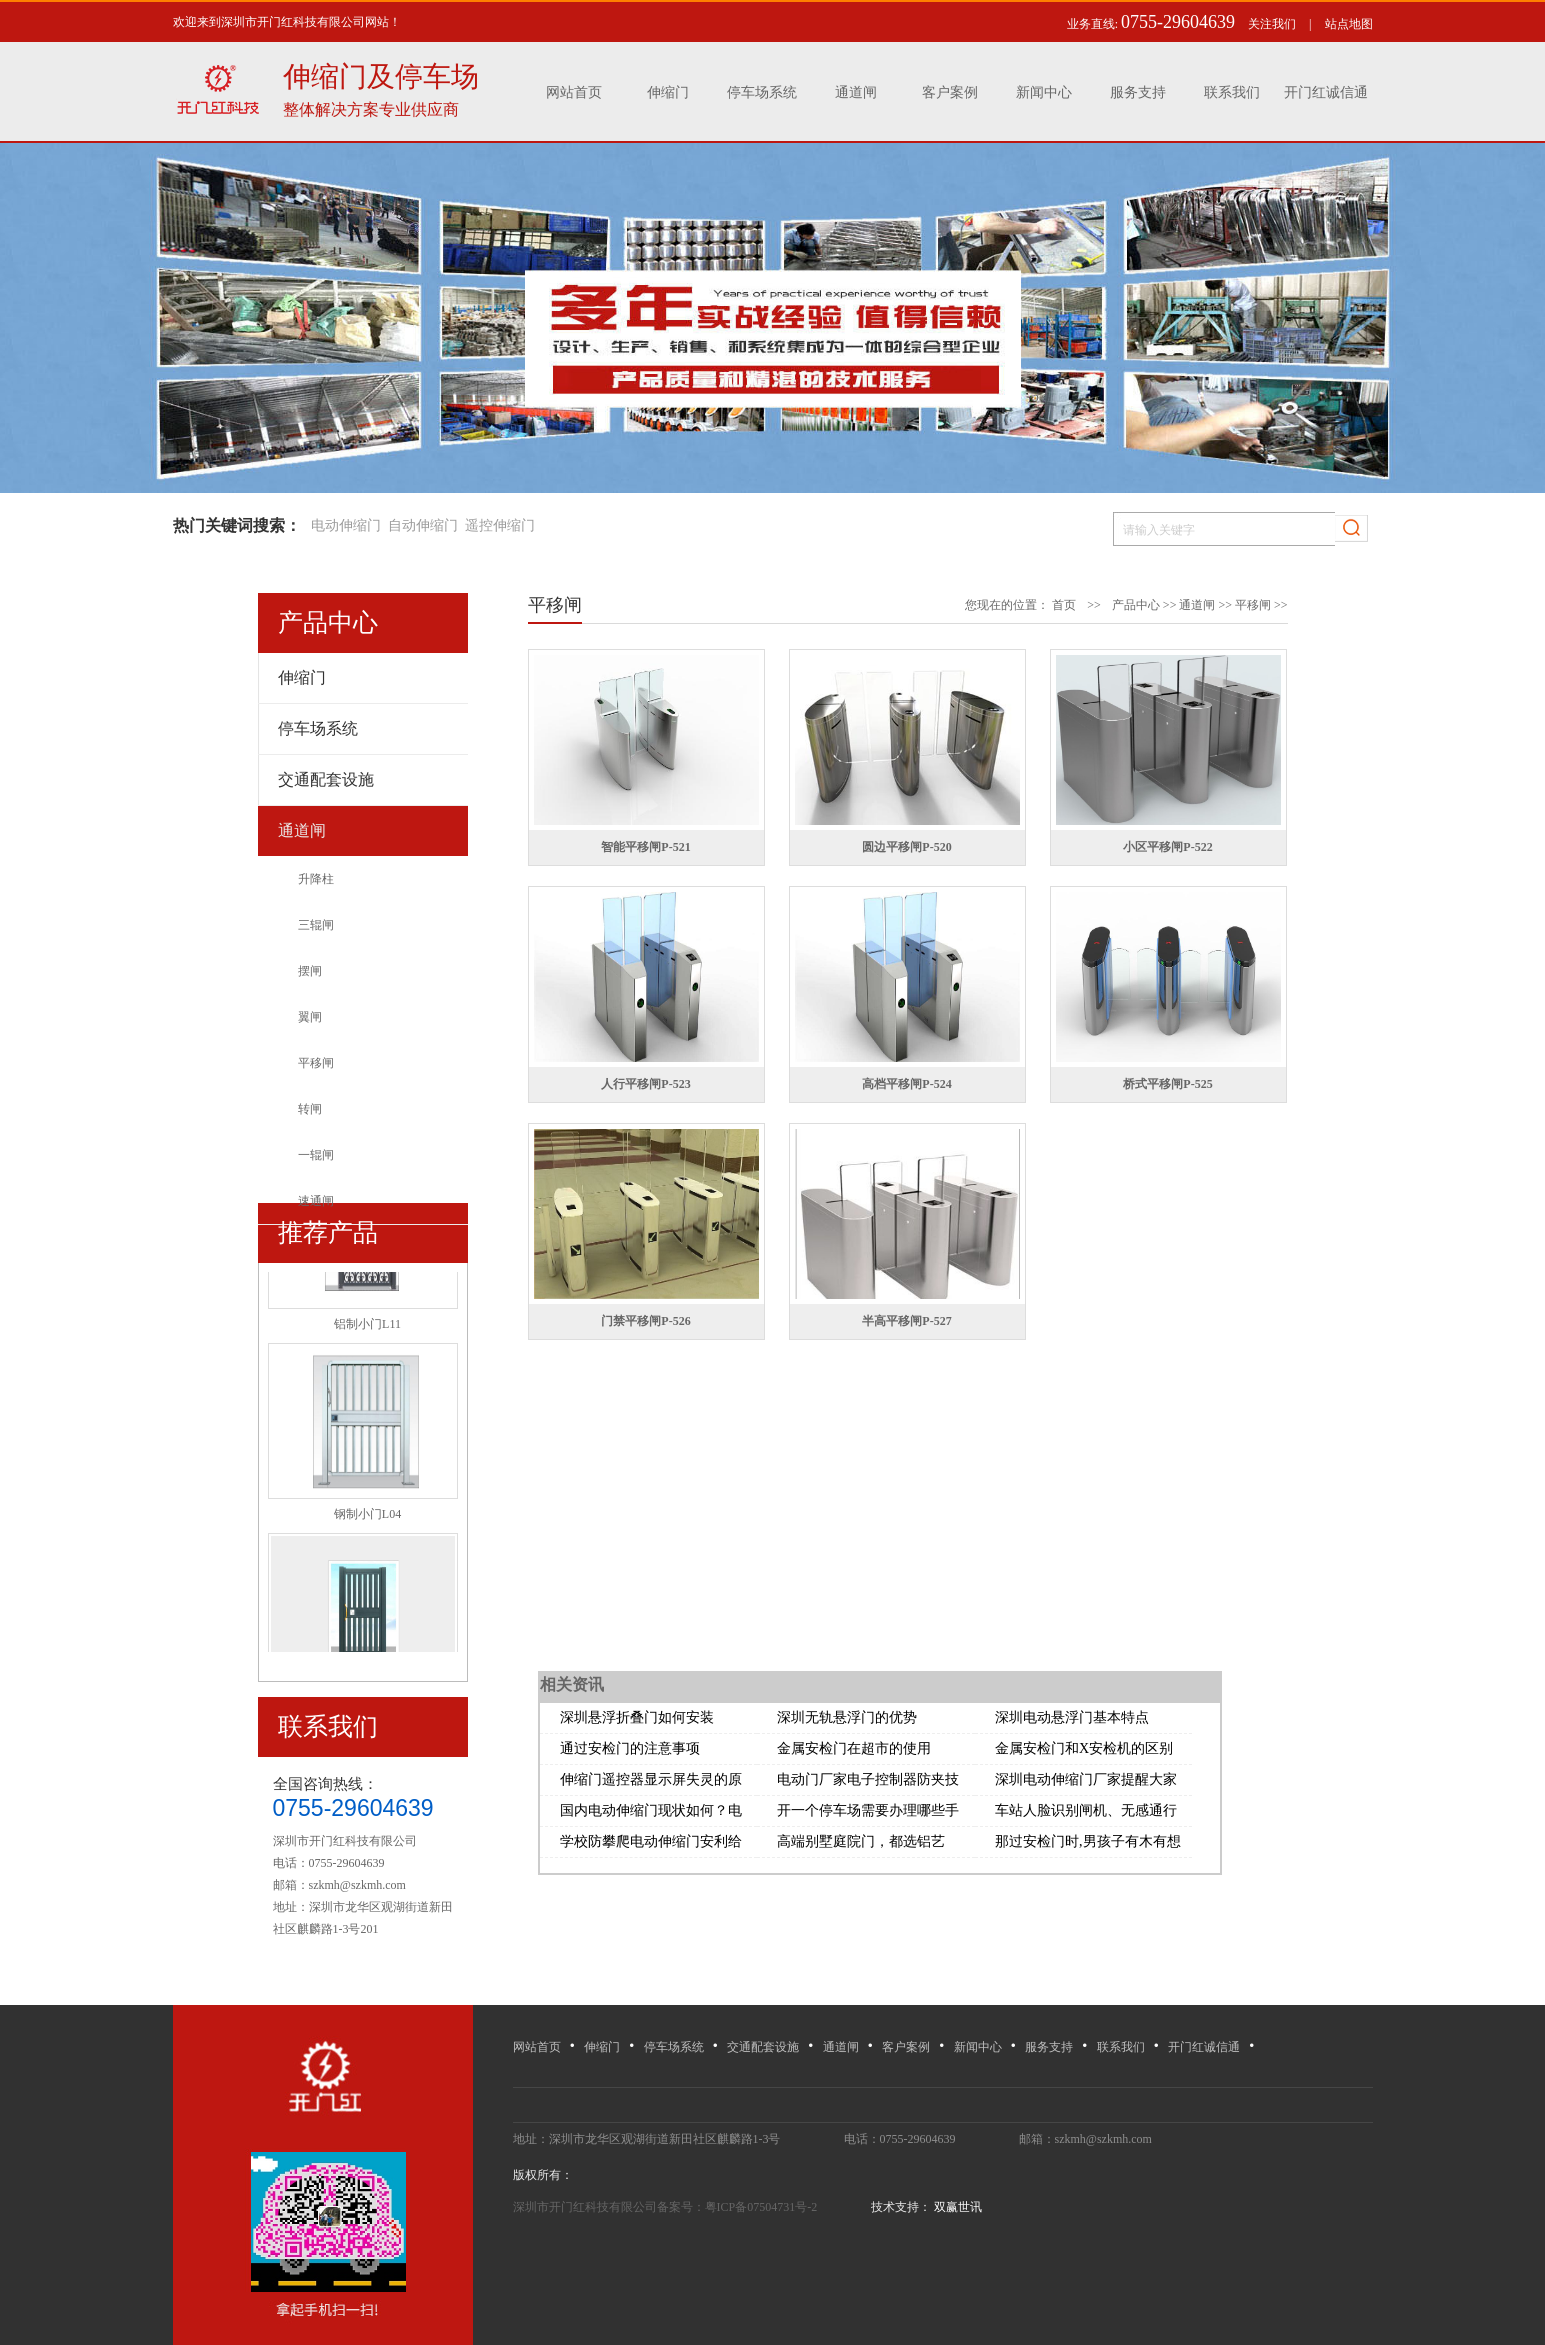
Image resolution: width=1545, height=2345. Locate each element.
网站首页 (574, 92)
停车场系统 (762, 92)
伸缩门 (668, 92)
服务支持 (1138, 92)
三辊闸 (316, 925)
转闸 (310, 1109)
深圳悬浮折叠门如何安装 (637, 1717)
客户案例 (950, 92)
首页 (1064, 605)
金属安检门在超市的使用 (854, 1748)
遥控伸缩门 (500, 525)
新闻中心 (1044, 92)
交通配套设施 (763, 2047)
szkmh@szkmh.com (357, 1885)
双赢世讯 (956, 2207)
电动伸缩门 (346, 525)
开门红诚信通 (1326, 92)
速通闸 (316, 1201)
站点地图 (1349, 24)
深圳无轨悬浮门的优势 (847, 1717)
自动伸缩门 (423, 525)
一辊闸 (316, 1155)
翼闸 (310, 1017)
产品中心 (1136, 605)
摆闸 (310, 971)
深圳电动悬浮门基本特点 (1072, 1717)
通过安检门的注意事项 (630, 1748)
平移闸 (316, 1063)
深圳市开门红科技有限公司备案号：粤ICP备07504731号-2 (667, 2207)
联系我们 (1232, 92)
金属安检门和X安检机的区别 (1084, 1748)
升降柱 (316, 879)
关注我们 (1272, 24)
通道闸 (856, 92)
